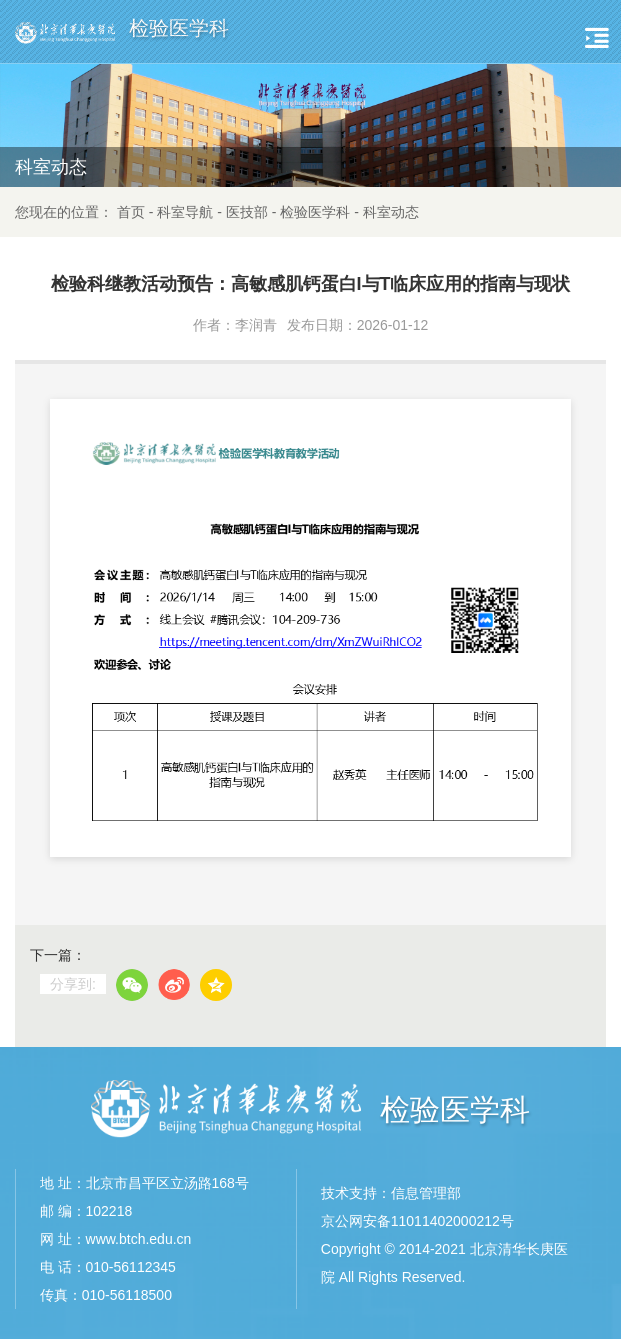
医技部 (247, 212)
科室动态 (391, 212)
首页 (131, 212)
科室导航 (185, 212)
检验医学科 (315, 212)
